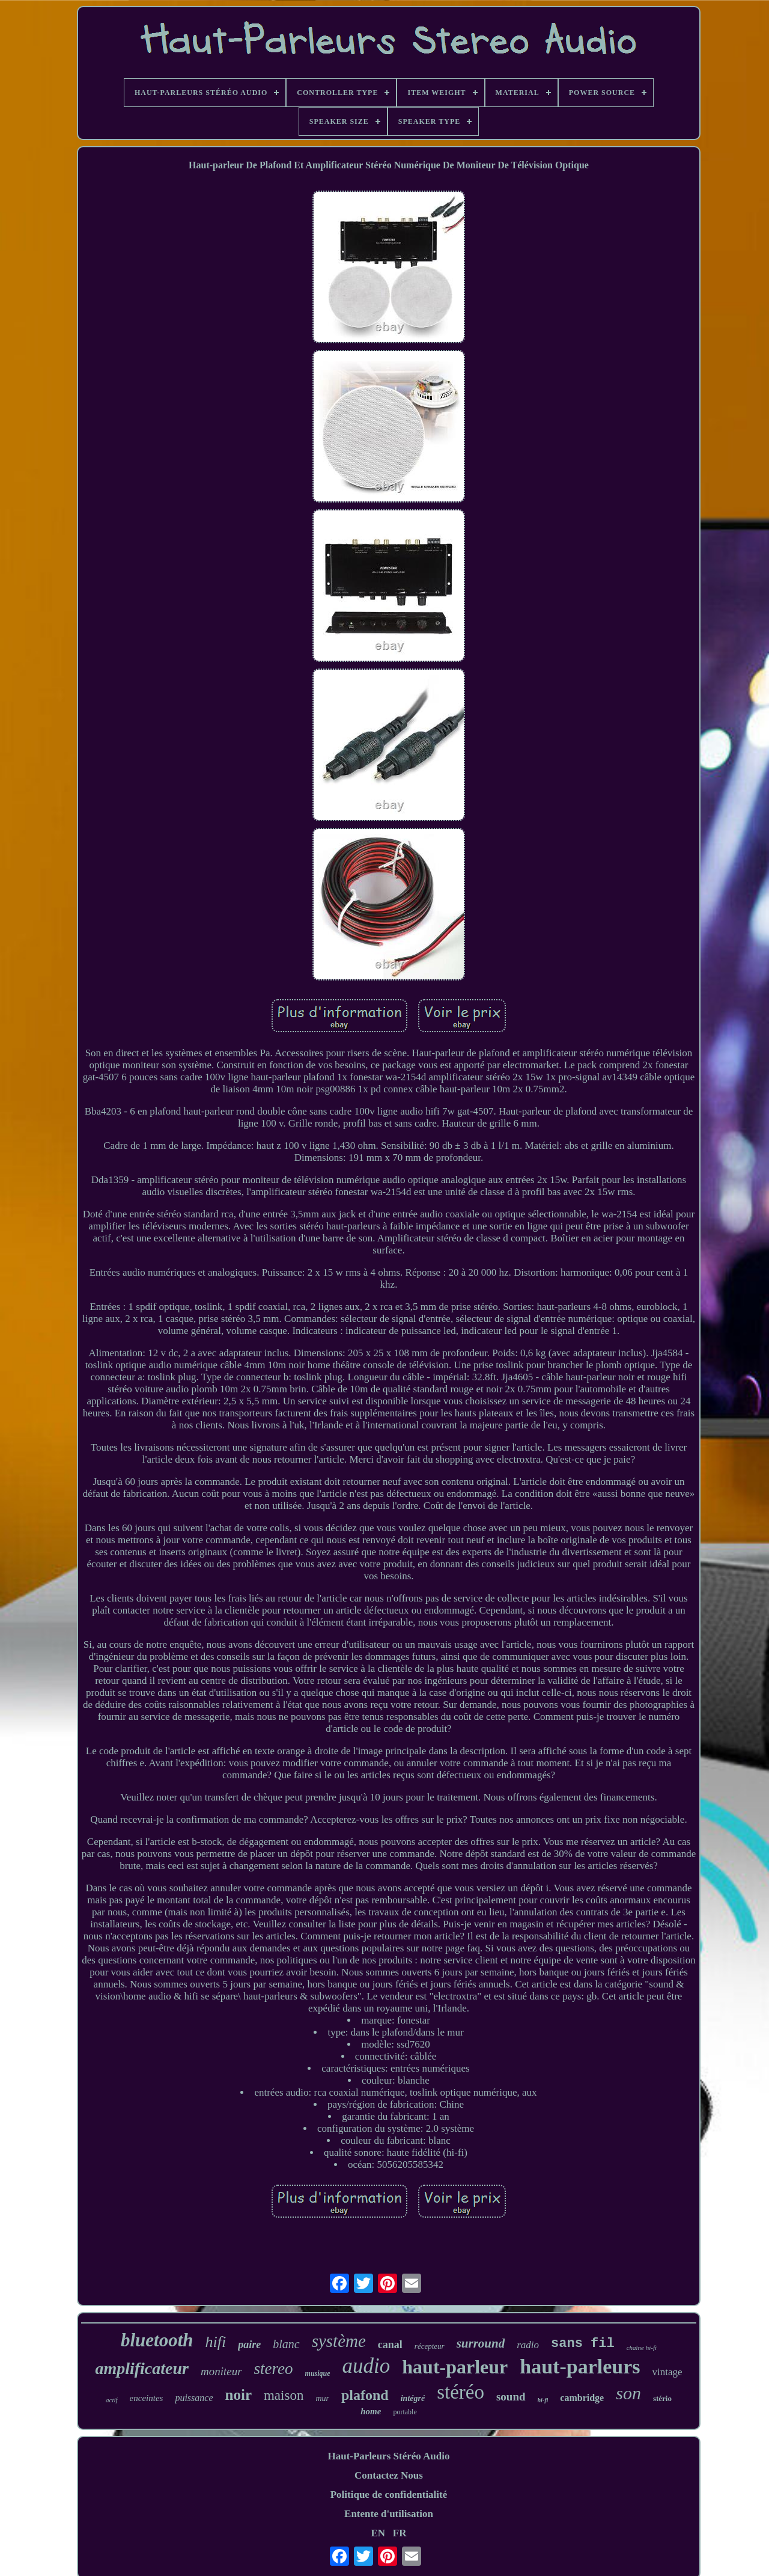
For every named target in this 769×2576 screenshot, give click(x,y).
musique (317, 2373)
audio (366, 2366)
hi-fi (543, 2400)
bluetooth (157, 2340)
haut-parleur (455, 2367)
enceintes (146, 2398)
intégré (413, 2398)
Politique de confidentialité (389, 2494)
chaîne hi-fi (642, 2347)
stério (662, 2398)
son (628, 2393)
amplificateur (142, 2368)
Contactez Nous (388, 2475)
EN (378, 2533)
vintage (667, 2372)
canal (390, 2345)
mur (322, 2398)
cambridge (582, 2398)
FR (400, 2533)
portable (404, 2412)
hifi (215, 2342)
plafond (365, 2395)
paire (249, 2345)
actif (112, 2399)
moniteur (221, 2371)
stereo (273, 2369)
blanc (286, 2344)
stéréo (460, 2392)
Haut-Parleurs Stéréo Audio (388, 2456)
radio (528, 2345)
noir (238, 2395)
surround (481, 2343)
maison (283, 2395)
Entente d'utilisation (388, 2513)
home (370, 2411)
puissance (194, 2398)
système (339, 2341)
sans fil (583, 2343)
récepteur (430, 2346)
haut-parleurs (580, 2366)
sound (511, 2396)
